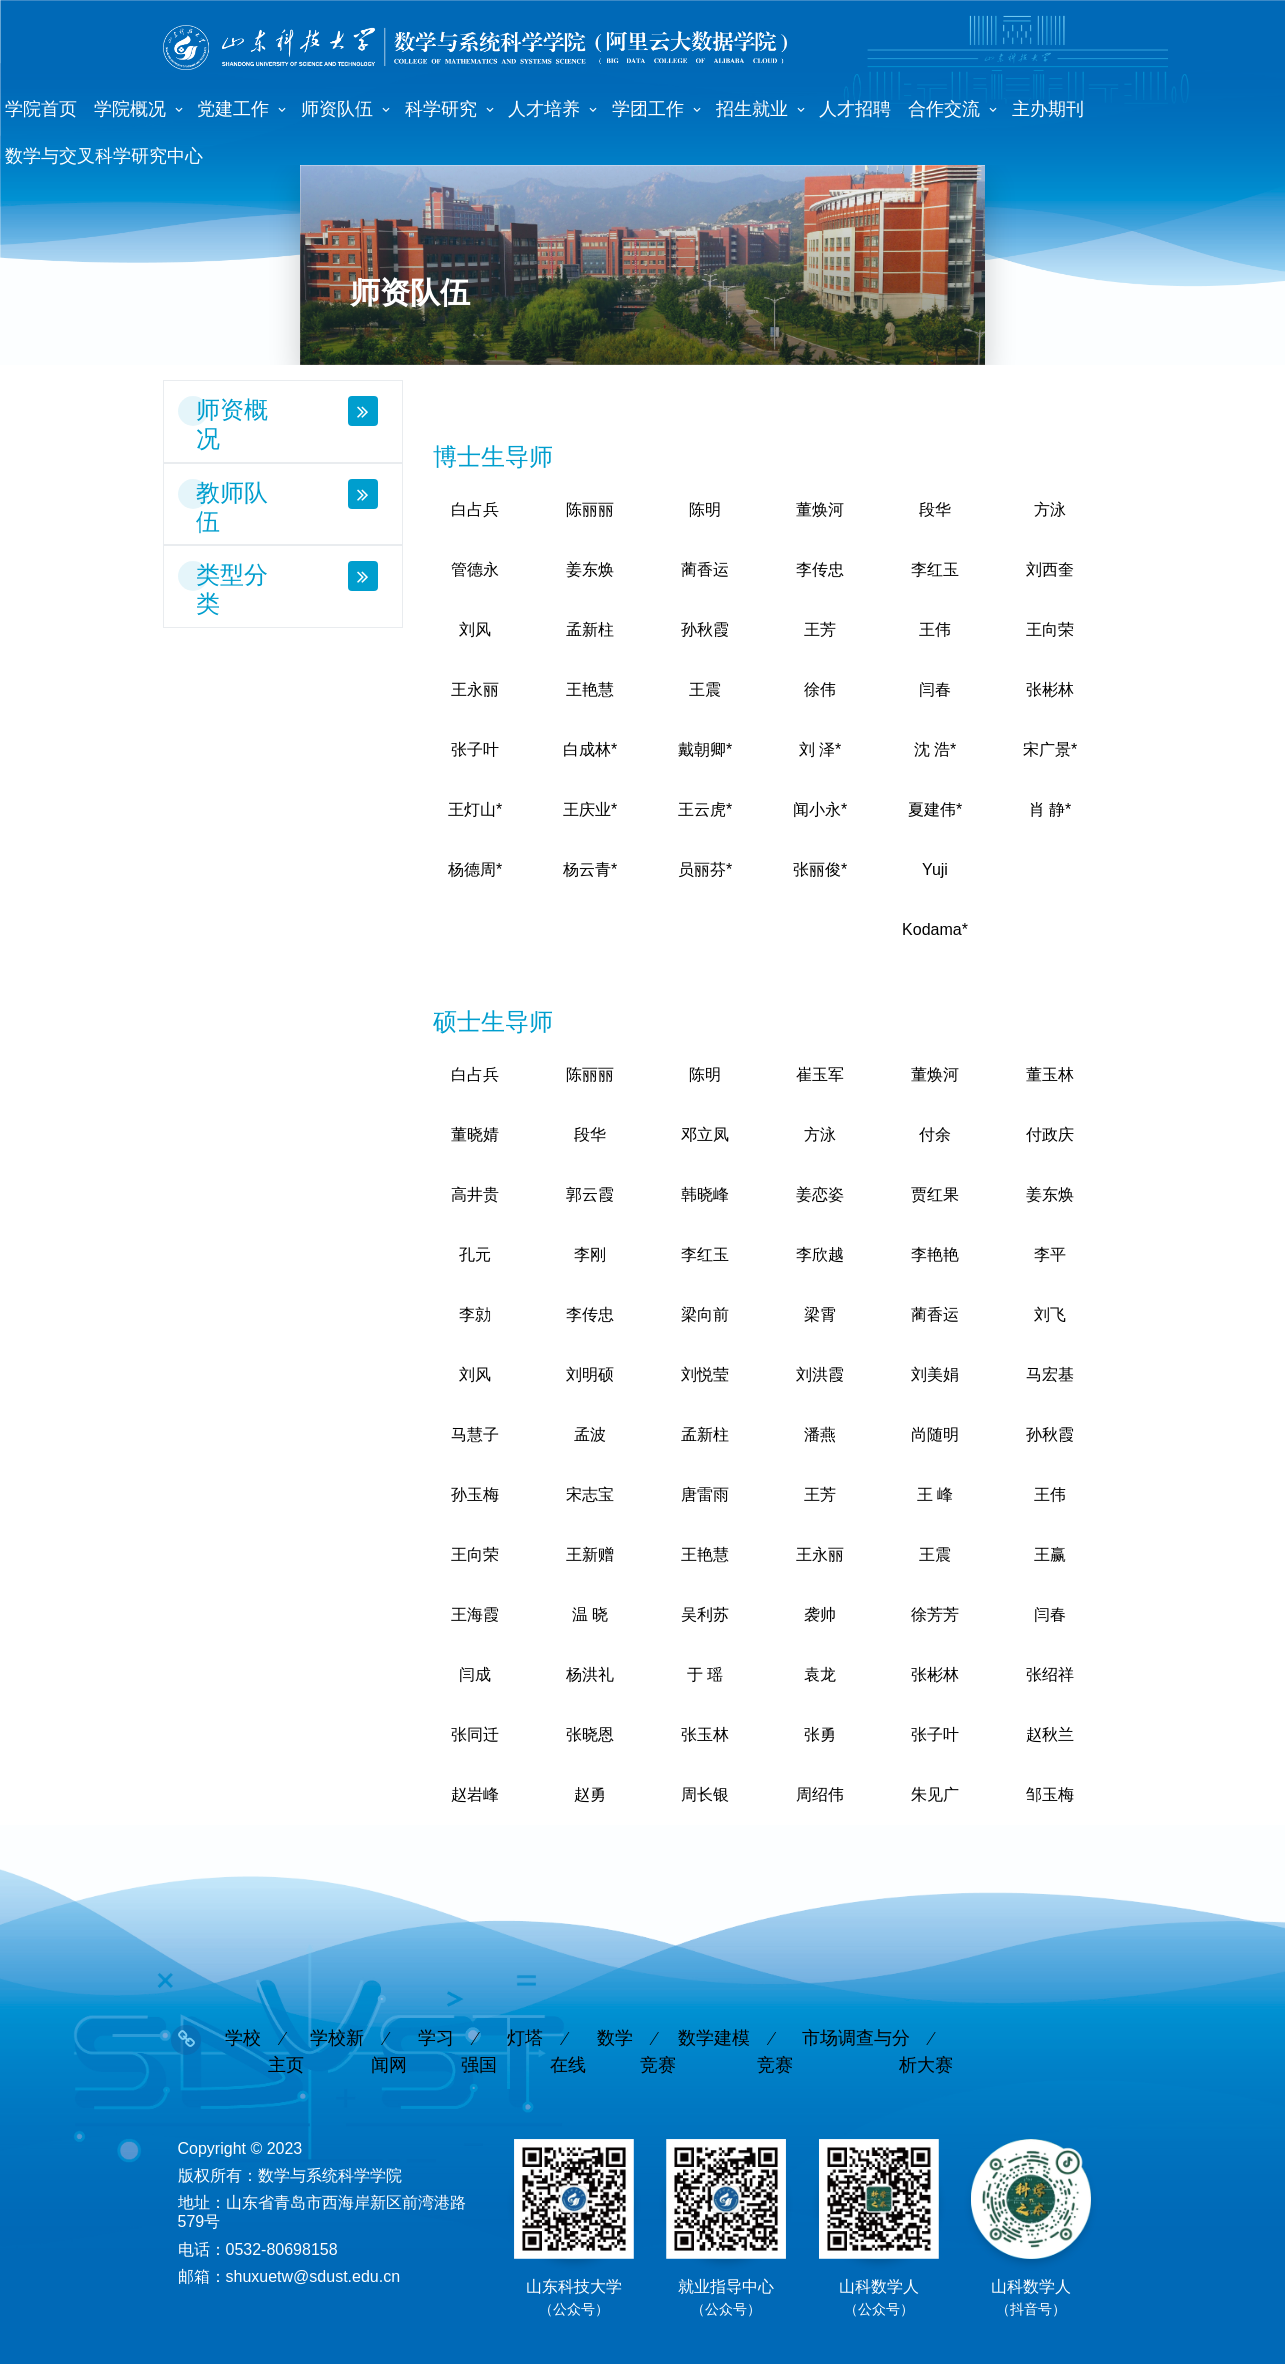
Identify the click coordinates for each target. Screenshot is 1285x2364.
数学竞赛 (636, 2044)
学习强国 (457, 2044)
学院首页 (41, 109)
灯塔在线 (546, 2044)
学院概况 (130, 109)
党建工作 (233, 109)
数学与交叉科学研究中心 (104, 156)
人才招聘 (855, 109)
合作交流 (944, 109)
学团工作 (648, 109)
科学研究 (441, 109)
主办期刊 (1048, 109)
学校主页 (264, 2044)
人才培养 (544, 109)
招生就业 (752, 109)
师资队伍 (337, 109)
